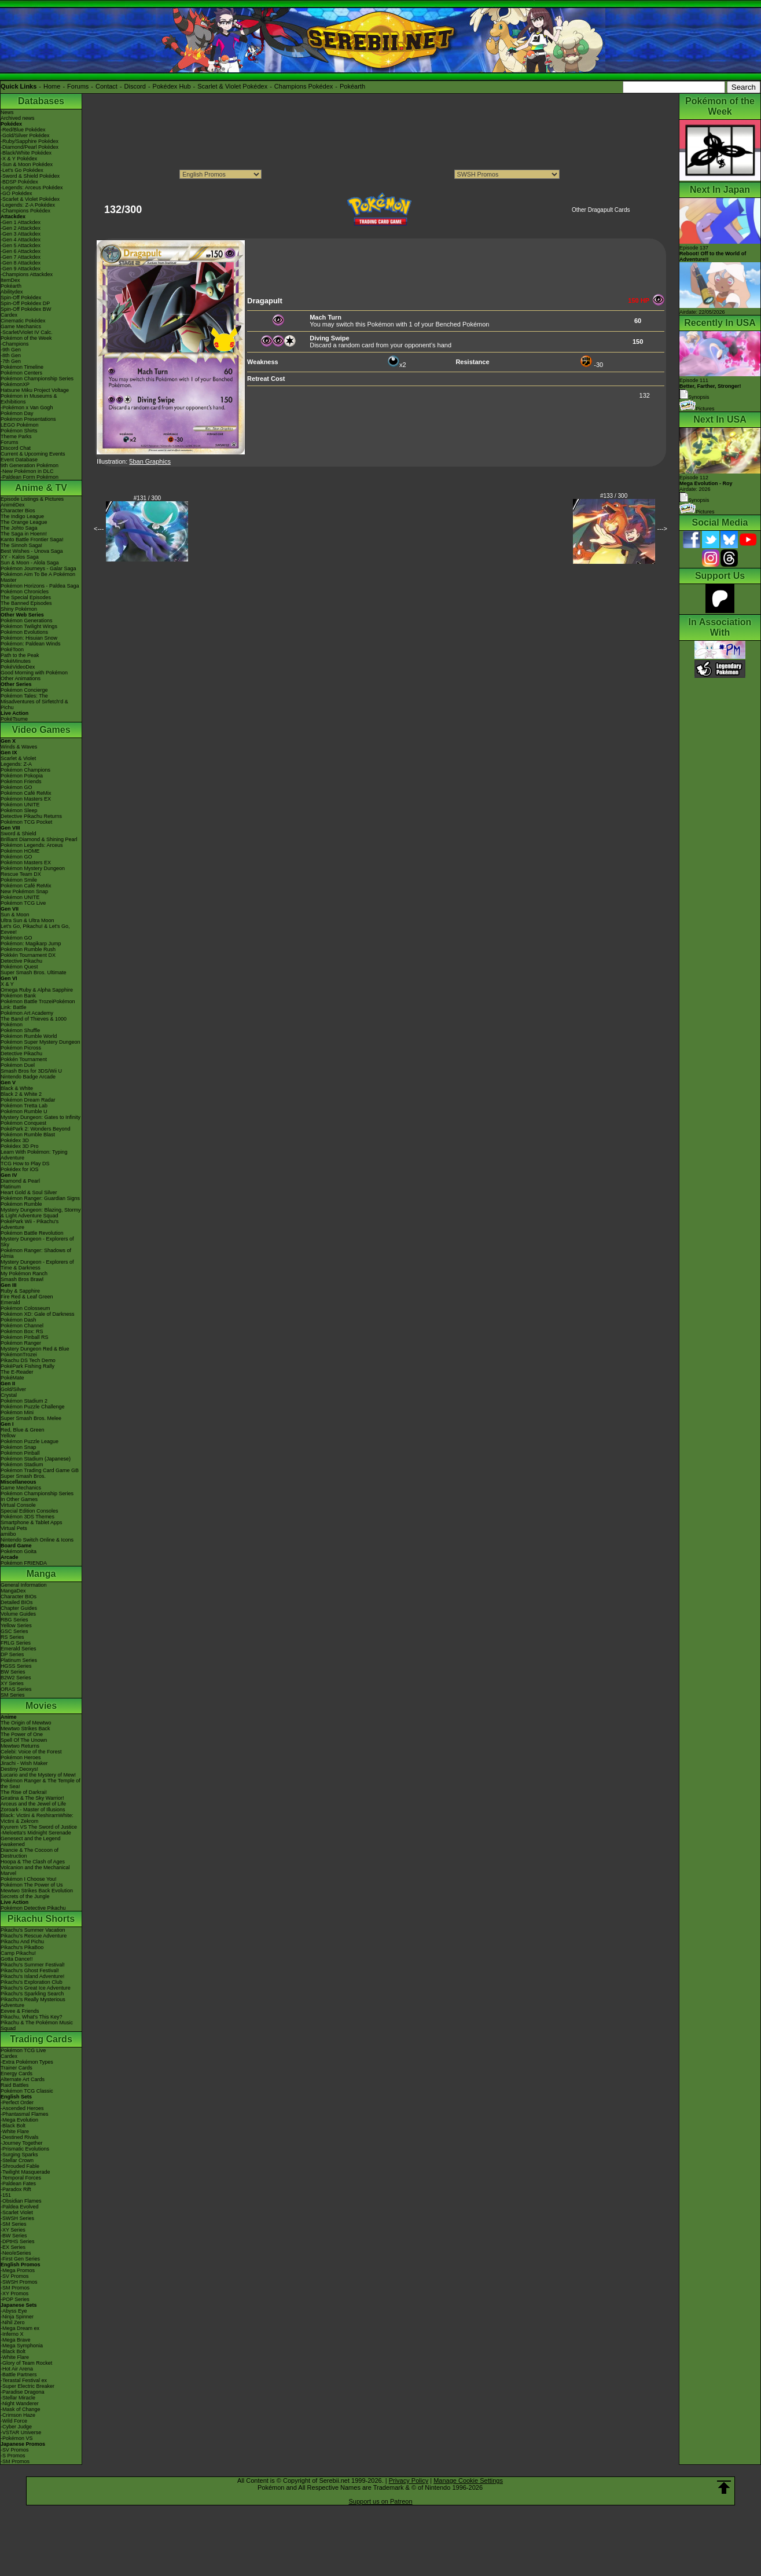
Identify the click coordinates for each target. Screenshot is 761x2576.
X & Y (7, 984)
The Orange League (24, 522)
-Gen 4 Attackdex (21, 240)
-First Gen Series (20, 2259)
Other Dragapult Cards (601, 210)
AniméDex (13, 505)
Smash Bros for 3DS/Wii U (31, 1071)
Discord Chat (16, 448)
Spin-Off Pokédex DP (25, 303)
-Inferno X (12, 2334)
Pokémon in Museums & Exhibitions (29, 399)
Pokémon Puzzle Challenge (33, 1407)
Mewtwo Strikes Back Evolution (37, 1891)
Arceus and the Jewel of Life (33, 1804)
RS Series (12, 1637)
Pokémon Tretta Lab (24, 1106)
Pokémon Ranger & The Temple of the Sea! (40, 1783)
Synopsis (694, 500)
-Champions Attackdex (27, 274)
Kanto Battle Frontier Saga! (32, 539)
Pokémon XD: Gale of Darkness (38, 1314)
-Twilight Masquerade (25, 2172)
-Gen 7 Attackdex (21, 257)
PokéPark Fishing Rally (27, 1366)
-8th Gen (11, 355)
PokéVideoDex (18, 667)
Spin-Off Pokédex (21, 297)
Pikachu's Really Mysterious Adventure (33, 2002)
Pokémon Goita (18, 1551)
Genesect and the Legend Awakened (31, 1841)
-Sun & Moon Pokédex (27, 164)
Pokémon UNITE (20, 805)
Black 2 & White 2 (21, 1094)
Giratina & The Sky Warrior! (32, 1798)
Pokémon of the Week (26, 338)
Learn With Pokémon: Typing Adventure (34, 1155)
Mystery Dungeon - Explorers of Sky (37, 1241)
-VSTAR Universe (21, 2432)
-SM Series (14, 2224)
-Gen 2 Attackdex (21, 228)
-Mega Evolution (19, 2120)
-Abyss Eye (14, 2311)
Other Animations (21, 678)
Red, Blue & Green (23, 1430)
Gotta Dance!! (17, 1959)
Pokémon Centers (21, 373)
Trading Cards (41, 2039)
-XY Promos (14, 2293)
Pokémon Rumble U (24, 1111)
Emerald (10, 1302)
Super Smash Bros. (23, 1476)
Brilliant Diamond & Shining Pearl (39, 839)
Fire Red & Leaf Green (27, 1297)
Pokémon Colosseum (25, 1308)
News (7, 112)
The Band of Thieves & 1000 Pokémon (34, 1022)
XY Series (12, 1683)
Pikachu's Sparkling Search (32, 1994)
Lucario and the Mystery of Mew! (38, 1775)
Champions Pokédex (303, 86)
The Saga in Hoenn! (24, 534)
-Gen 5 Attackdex (21, 245)
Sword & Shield (18, 833)
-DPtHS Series (18, 2241)
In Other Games (19, 1499)
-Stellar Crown (17, 2160)
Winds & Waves (19, 747)
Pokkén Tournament (24, 1059)
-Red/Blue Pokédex (23, 130)
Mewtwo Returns (20, 1746)
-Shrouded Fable (20, 2166)
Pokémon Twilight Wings (29, 626)
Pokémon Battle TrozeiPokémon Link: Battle (38, 1004)
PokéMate (12, 1378)
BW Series (13, 1672)
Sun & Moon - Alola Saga (30, 563)
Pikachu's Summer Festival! (33, 1965)
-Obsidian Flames (21, 2201)
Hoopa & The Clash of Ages (33, 1862)
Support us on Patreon (380, 2501)
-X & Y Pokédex (19, 159)
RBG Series (14, 1620)
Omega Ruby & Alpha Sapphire (37, 990)
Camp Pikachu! (18, 1953)
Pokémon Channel (22, 1326)
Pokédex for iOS (20, 1169)
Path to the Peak (20, 655)
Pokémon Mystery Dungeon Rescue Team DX (33, 871)
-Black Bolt (13, 2126)
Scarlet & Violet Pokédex (232, 86)
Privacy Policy (408, 2480)
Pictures (697, 409)
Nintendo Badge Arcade (28, 1077)
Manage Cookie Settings (468, 2480)
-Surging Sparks (19, 2154)
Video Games (41, 730)
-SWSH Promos (19, 2282)
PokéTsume (14, 719)
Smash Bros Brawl (22, 1279)
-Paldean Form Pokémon (29, 477)
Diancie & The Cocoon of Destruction (29, 1853)
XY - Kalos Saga (20, 557)
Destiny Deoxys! (19, 1769)
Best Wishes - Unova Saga (32, 551)
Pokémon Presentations (28, 419)
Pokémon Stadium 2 (24, 1401)
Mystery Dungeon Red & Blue (35, 1349)
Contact (106, 86)
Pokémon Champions (25, 770)
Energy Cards (16, 2073)
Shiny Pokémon (19, 609)
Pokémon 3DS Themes (27, 1517)
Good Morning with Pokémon (34, 673)
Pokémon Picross (21, 1048)
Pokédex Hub (172, 86)
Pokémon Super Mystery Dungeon (40, 1042)
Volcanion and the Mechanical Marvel (35, 1870)
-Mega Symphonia (22, 2346)
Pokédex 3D (15, 1140)
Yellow (8, 1436)
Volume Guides (18, 1614)
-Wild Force (14, 2421)
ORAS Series (16, 1689)
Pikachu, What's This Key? (32, 2017)
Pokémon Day (17, 413)
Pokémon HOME (20, 851)
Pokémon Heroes (21, 1757)
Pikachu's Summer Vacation (33, 1930)
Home (51, 86)
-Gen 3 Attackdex (21, 234)
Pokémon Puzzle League (29, 1441)
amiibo (8, 1534)
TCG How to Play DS (25, 1163)
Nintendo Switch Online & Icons (37, 1540)
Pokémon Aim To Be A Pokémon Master (38, 577)
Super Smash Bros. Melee (31, 1418)
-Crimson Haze (18, 2415)
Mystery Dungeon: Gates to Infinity (40, 1117)
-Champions (15, 344)
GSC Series (14, 1631)
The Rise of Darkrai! (24, 1792)
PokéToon (12, 649)
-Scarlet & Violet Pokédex (30, 199)
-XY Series (13, 2230)
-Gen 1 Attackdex (21, 222)
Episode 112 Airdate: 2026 (706, 483)
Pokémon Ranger (21, 1343)
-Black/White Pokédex (26, 153)
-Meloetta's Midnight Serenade (36, 1833)
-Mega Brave (16, 2340)
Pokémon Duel (18, 1065)
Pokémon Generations (27, 620)
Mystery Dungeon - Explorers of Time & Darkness (37, 1265)
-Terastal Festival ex (24, 2380)
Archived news (18, 118)
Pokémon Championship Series (37, 378)
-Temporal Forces (21, 2178)
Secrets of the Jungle (25, 1896)
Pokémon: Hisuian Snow (29, 638)
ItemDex (10, 280)
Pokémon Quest (19, 967)
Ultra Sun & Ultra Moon (27, 920)
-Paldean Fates (18, 2183)
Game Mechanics (21, 326)
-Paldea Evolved (20, 2207)
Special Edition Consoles (29, 1511)
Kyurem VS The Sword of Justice (39, 1827)
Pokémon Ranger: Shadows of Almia (36, 1253)
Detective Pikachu (21, 961)
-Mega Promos (18, 2270)
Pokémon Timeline (22, 367)
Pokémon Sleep (19, 810)
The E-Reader (17, 1372)
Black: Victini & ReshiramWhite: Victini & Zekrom (37, 1818)
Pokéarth (352, 86)
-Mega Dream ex (20, 2328)
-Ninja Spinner (17, 2317)
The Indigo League (22, 516)
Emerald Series (18, 1649)
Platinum (11, 1187)
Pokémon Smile (19, 880)
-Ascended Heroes (22, 2108)
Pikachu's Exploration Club (32, 1982)
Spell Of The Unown (24, 1740)
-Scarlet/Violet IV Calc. (27, 332)
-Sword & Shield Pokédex (30, 176)
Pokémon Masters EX (26, 799)
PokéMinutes (16, 661)
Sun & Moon (15, 915)
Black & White (17, 1088)
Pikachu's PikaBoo (22, 1947)
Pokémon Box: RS (22, 1331)
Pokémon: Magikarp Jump (31, 943)
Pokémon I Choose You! (29, 1879)
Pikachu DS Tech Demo (28, 1360)
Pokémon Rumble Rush (28, 949)
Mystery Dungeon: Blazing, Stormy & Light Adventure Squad (41, 1213)
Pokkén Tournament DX (28, 955)
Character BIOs (18, 1596)
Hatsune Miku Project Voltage (35, 390)
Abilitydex (12, 292)
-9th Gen (11, 350)
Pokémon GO (16, 787)
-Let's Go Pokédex (22, 170)
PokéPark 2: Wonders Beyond (35, 1129)
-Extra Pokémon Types (27, 2062)
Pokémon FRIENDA (24, 1563)
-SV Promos (15, 2276)
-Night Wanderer (20, 2403)
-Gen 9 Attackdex (21, 268)
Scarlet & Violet (18, 758)
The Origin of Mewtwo (26, 1723)
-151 (6, 2195)
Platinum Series (19, 1660)
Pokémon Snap (18, 1447)
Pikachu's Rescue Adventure (34, 1936)
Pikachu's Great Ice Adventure (36, 1988)
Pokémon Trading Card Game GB (40, 1470)
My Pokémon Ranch (24, 1273)
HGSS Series (16, 1666)
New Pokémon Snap (24, 891)
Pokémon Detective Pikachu (33, 1908)
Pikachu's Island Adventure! (32, 1976)
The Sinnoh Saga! (21, 545)
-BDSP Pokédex (19, 182)
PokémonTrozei (19, 1354)
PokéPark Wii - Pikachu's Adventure (29, 1224)
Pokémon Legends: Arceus (32, 845)
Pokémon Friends (21, 781)
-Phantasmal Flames (25, 2114)
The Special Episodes (26, 597)
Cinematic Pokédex (23, 321)
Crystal (9, 1395)
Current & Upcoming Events (33, 454)
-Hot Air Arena (17, 2369)
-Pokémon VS (17, 2438)
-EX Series (13, 2247)
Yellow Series (16, 1625)
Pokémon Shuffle (20, 1030)
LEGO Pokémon (20, 425)
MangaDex (13, 1591)
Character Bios (18, 510)
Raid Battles (15, 2085)
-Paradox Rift (16, 2189)
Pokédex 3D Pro (20, 1146)
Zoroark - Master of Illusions (33, 1809)
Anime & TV (41, 488)
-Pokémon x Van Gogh (27, 407)
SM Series (13, 1695)
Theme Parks (16, 436)
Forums (78, 86)
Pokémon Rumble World (29, 1036)
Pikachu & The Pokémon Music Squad (37, 2025)
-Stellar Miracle (18, 2398)
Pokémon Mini (17, 1412)
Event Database (19, 460)
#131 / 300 (147, 498)
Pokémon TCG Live (23, 903)
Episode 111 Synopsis (710, 388)
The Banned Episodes (26, 603)
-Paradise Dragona (23, 2392)
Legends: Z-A (16, 764)
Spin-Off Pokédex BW (26, 309)
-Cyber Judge (16, 2427)
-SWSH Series (17, 2218)
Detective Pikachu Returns (31, 816)
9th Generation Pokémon (29, 465)
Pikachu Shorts (41, 1919)
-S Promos (13, 2455)
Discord (135, 86)
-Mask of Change (21, 2409)
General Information (24, 1585)
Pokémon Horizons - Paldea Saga (40, 586)
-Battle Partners (19, 2374)
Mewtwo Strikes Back (25, 1728)
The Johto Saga (19, 528)
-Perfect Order (17, 2102)
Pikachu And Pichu (22, 1941)
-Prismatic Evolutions (25, 2149)
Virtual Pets (14, 1528)
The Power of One (22, 1734)
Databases (41, 101)
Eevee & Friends (20, 2011)
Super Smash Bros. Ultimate (34, 972)
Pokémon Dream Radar (28, 1100)
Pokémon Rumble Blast (28, 1134)
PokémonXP (15, 384)
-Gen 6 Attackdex (21, 251)
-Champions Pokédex (25, 211)
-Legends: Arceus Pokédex (32, 187)
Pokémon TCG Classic (27, 2091)
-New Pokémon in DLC (27, 471)
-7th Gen (11, 361)
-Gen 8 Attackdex (21, 263)
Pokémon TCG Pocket (26, 822)
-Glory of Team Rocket (26, 2363)
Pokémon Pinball (20, 1453)
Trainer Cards (16, 2068)
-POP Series (15, 2299)
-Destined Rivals (20, 2137)
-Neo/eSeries (16, 2253)
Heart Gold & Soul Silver (29, 1192)
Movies (41, 1706)
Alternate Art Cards (23, 2079)
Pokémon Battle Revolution (32, 1233)
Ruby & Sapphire (20, 1291)
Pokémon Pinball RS (25, 1337)
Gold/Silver (13, 1389)
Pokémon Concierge (24, 690)
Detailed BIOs (17, 1602)
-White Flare (15, 2131)
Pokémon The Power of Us (32, 1885)
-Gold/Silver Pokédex (25, 135)
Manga (41, 1574)
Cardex (9, 315)
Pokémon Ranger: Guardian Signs (40, 1198)
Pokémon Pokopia (22, 776)
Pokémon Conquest (23, 1123)
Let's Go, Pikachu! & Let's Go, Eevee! (35, 929)
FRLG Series (16, 1643)
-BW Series (14, 2236)
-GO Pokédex (16, 193)
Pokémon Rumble (21, 1204)
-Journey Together (21, 2143)
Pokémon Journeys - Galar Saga (38, 568)
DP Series (12, 1654)
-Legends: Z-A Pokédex (28, 205)
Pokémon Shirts (19, 431)
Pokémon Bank (18, 996)
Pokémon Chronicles (25, 592)
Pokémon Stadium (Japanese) (36, 1459)
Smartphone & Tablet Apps (31, 1522)
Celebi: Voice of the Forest (31, 1752)
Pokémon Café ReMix (26, 793)
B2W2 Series (16, 1677)
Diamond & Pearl (20, 1181)
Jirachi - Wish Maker (24, 1763)
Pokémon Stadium (22, 1464)
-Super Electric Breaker (27, 2386)
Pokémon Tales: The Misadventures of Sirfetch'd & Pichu (34, 701)
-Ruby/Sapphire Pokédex (29, 141)
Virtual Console (18, 1505)
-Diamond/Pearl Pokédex (29, 147)
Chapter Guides (19, 1608)
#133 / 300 (613, 496)
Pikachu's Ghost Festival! (30, 1970)
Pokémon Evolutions (24, 632)
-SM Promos (15, 2288)
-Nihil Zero (13, 2322)
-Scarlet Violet (17, 2212)
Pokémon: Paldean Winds (31, 644)
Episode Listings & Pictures (32, 499)
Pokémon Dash (18, 1320)
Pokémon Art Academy (27, 1013)
